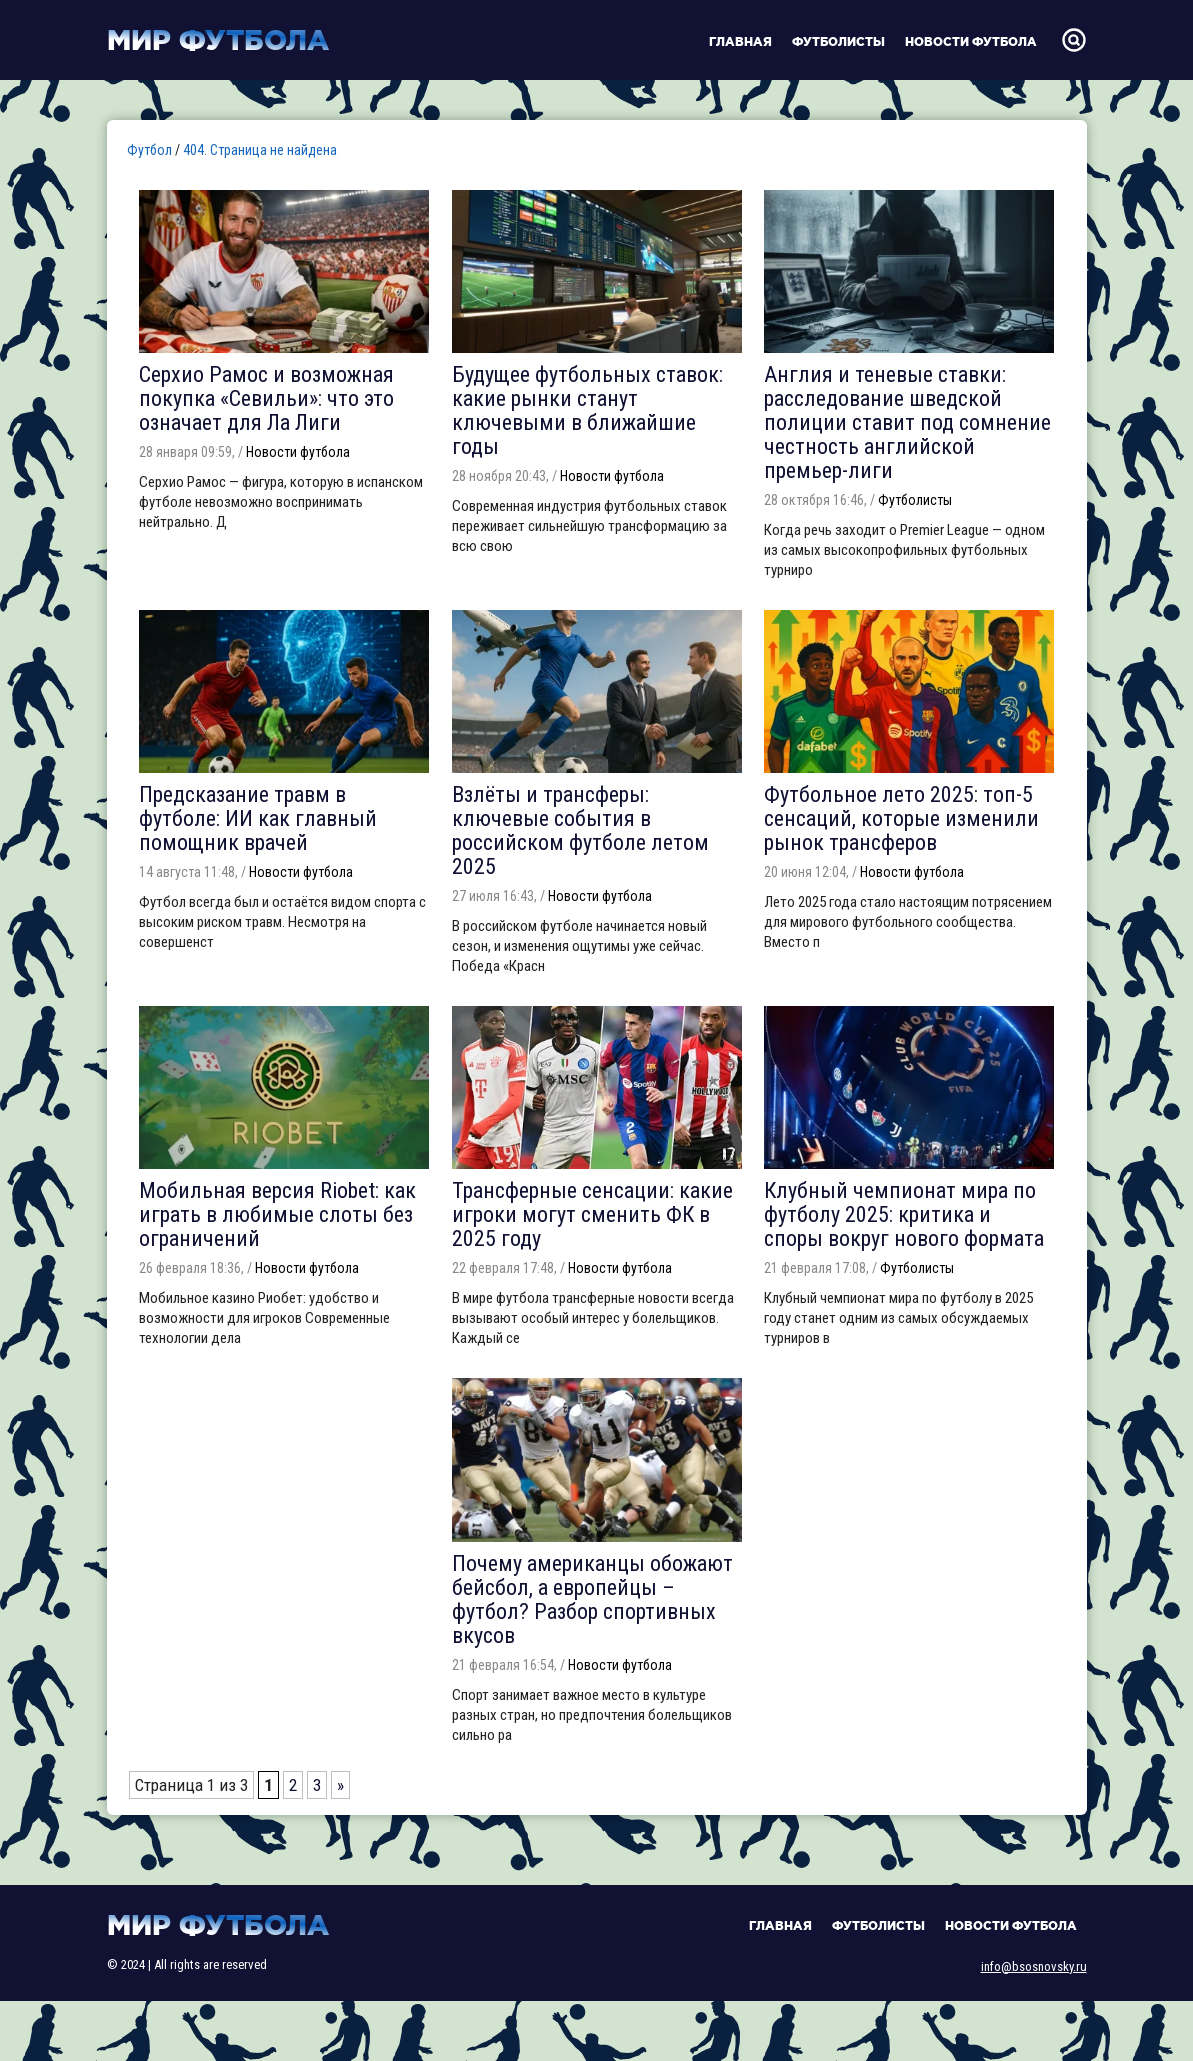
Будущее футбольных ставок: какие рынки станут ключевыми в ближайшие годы (587, 410)
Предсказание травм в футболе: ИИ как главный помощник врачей (258, 818)
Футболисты (838, 41)
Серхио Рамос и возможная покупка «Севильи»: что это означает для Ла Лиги (266, 398)
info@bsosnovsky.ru (1034, 1966)
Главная (740, 41)
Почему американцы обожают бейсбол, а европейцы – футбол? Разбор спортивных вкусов (592, 1599)
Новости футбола (971, 41)
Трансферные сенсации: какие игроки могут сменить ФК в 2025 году (592, 1214)
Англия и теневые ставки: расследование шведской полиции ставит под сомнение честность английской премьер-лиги (907, 422)
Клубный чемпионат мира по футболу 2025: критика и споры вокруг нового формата (904, 1214)
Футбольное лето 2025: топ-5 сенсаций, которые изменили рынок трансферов (901, 818)
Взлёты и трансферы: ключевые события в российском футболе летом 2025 (580, 830)
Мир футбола (218, 40)
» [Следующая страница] (340, 1785)
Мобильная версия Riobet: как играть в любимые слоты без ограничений (277, 1214)
